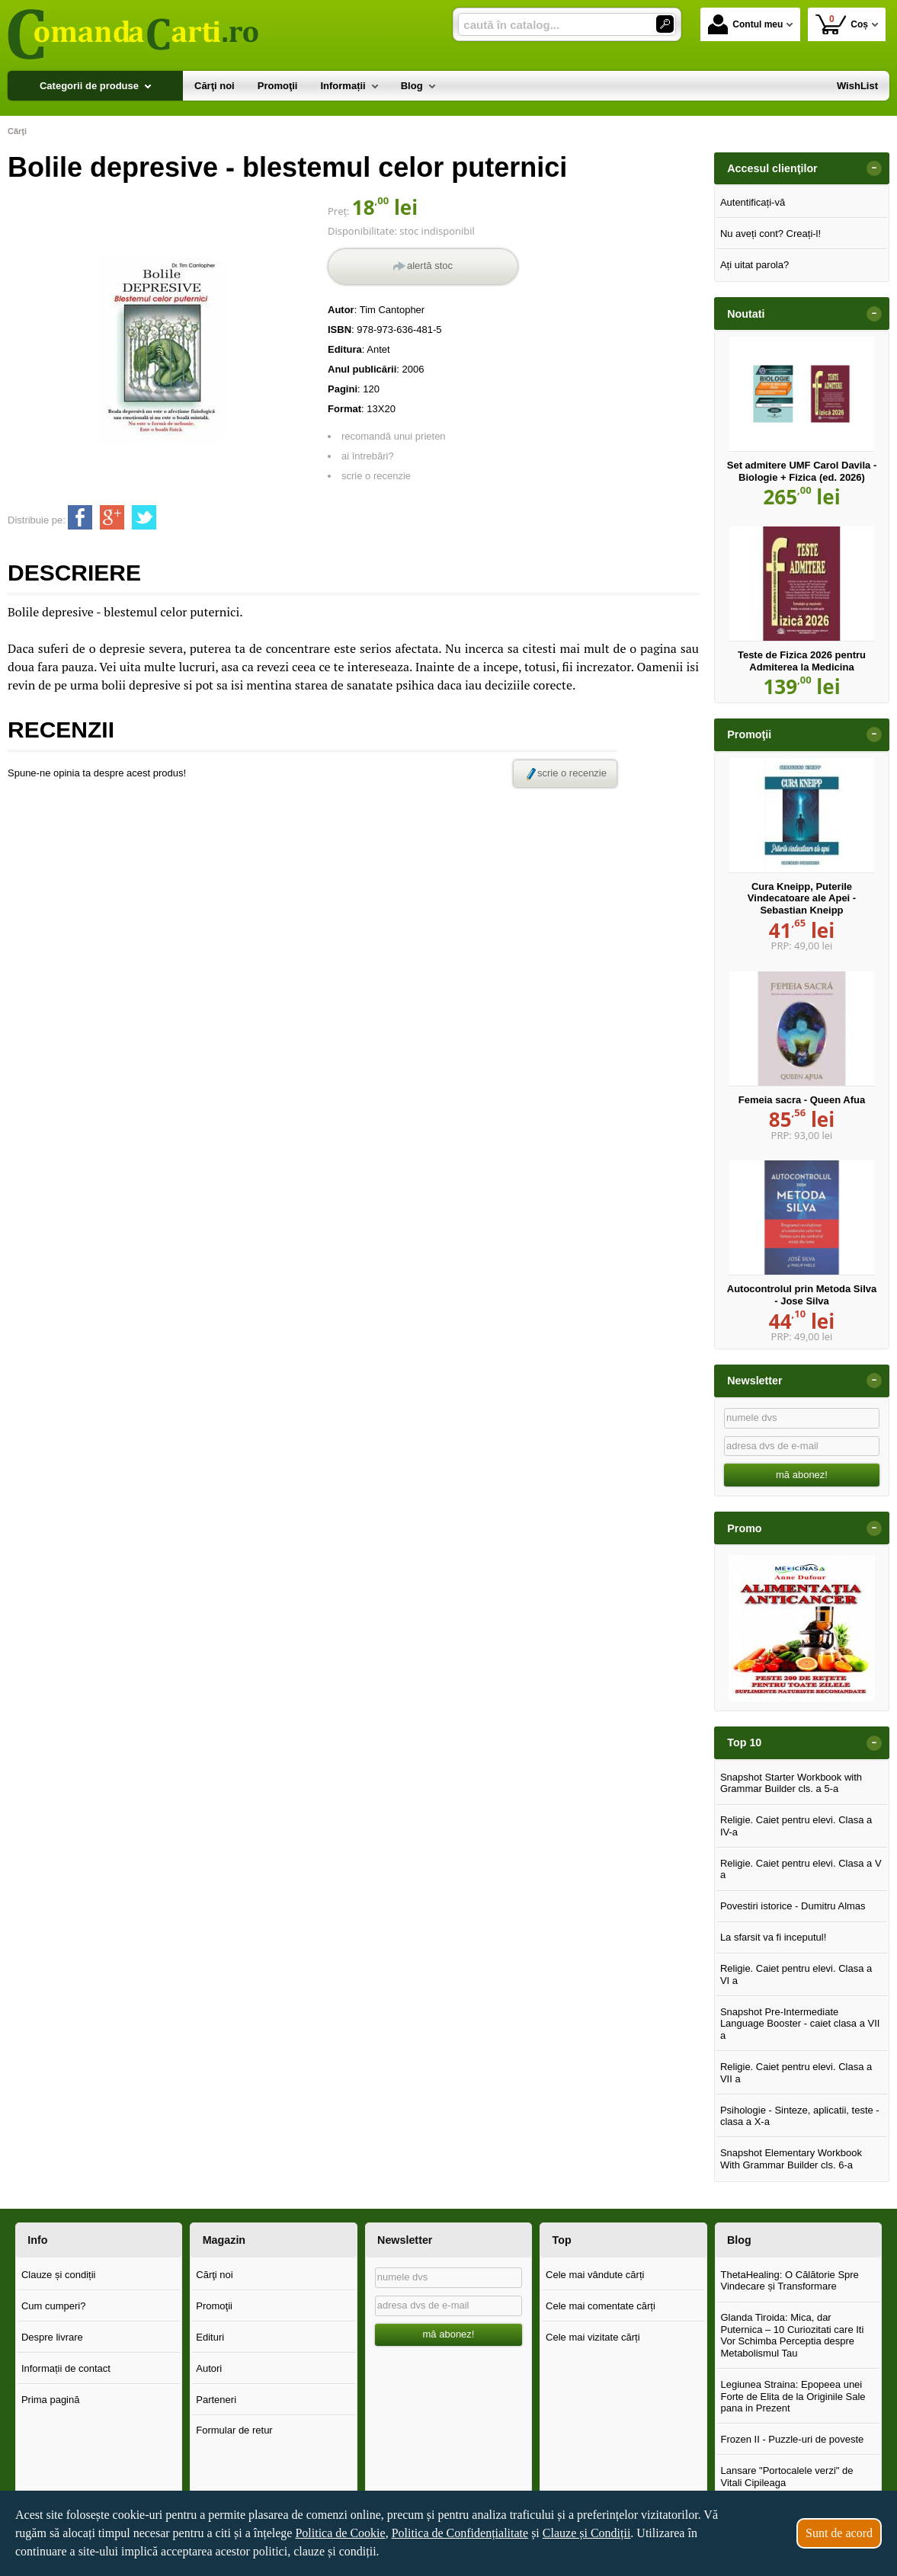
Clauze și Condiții (587, 2532)
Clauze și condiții (58, 2274)
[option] (801, 1628)
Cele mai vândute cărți (595, 2274)
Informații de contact (66, 2368)
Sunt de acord (839, 2532)
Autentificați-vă (752, 202)
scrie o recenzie (376, 476)
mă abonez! (802, 1474)
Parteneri (216, 2399)
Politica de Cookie (340, 2532)
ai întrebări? (367, 456)
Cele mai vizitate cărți (593, 2337)
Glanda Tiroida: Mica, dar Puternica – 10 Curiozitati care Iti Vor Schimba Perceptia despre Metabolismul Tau (791, 2335)
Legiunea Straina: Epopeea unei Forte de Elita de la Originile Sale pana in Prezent (792, 2396)
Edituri (210, 2337)
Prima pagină (50, 2399)
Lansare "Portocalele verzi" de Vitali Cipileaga (786, 2476)
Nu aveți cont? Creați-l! (770, 233)
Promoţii (214, 2306)
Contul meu (745, 24)
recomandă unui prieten (393, 436)
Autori (209, 2368)
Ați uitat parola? (754, 264)
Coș (841, 24)
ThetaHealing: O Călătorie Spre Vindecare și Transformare (789, 2281)
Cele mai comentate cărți (600, 2306)
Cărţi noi (214, 2274)
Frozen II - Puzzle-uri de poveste (791, 2439)
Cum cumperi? (53, 2306)
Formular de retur (234, 2430)
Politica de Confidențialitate (460, 2532)
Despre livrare (52, 2337)
